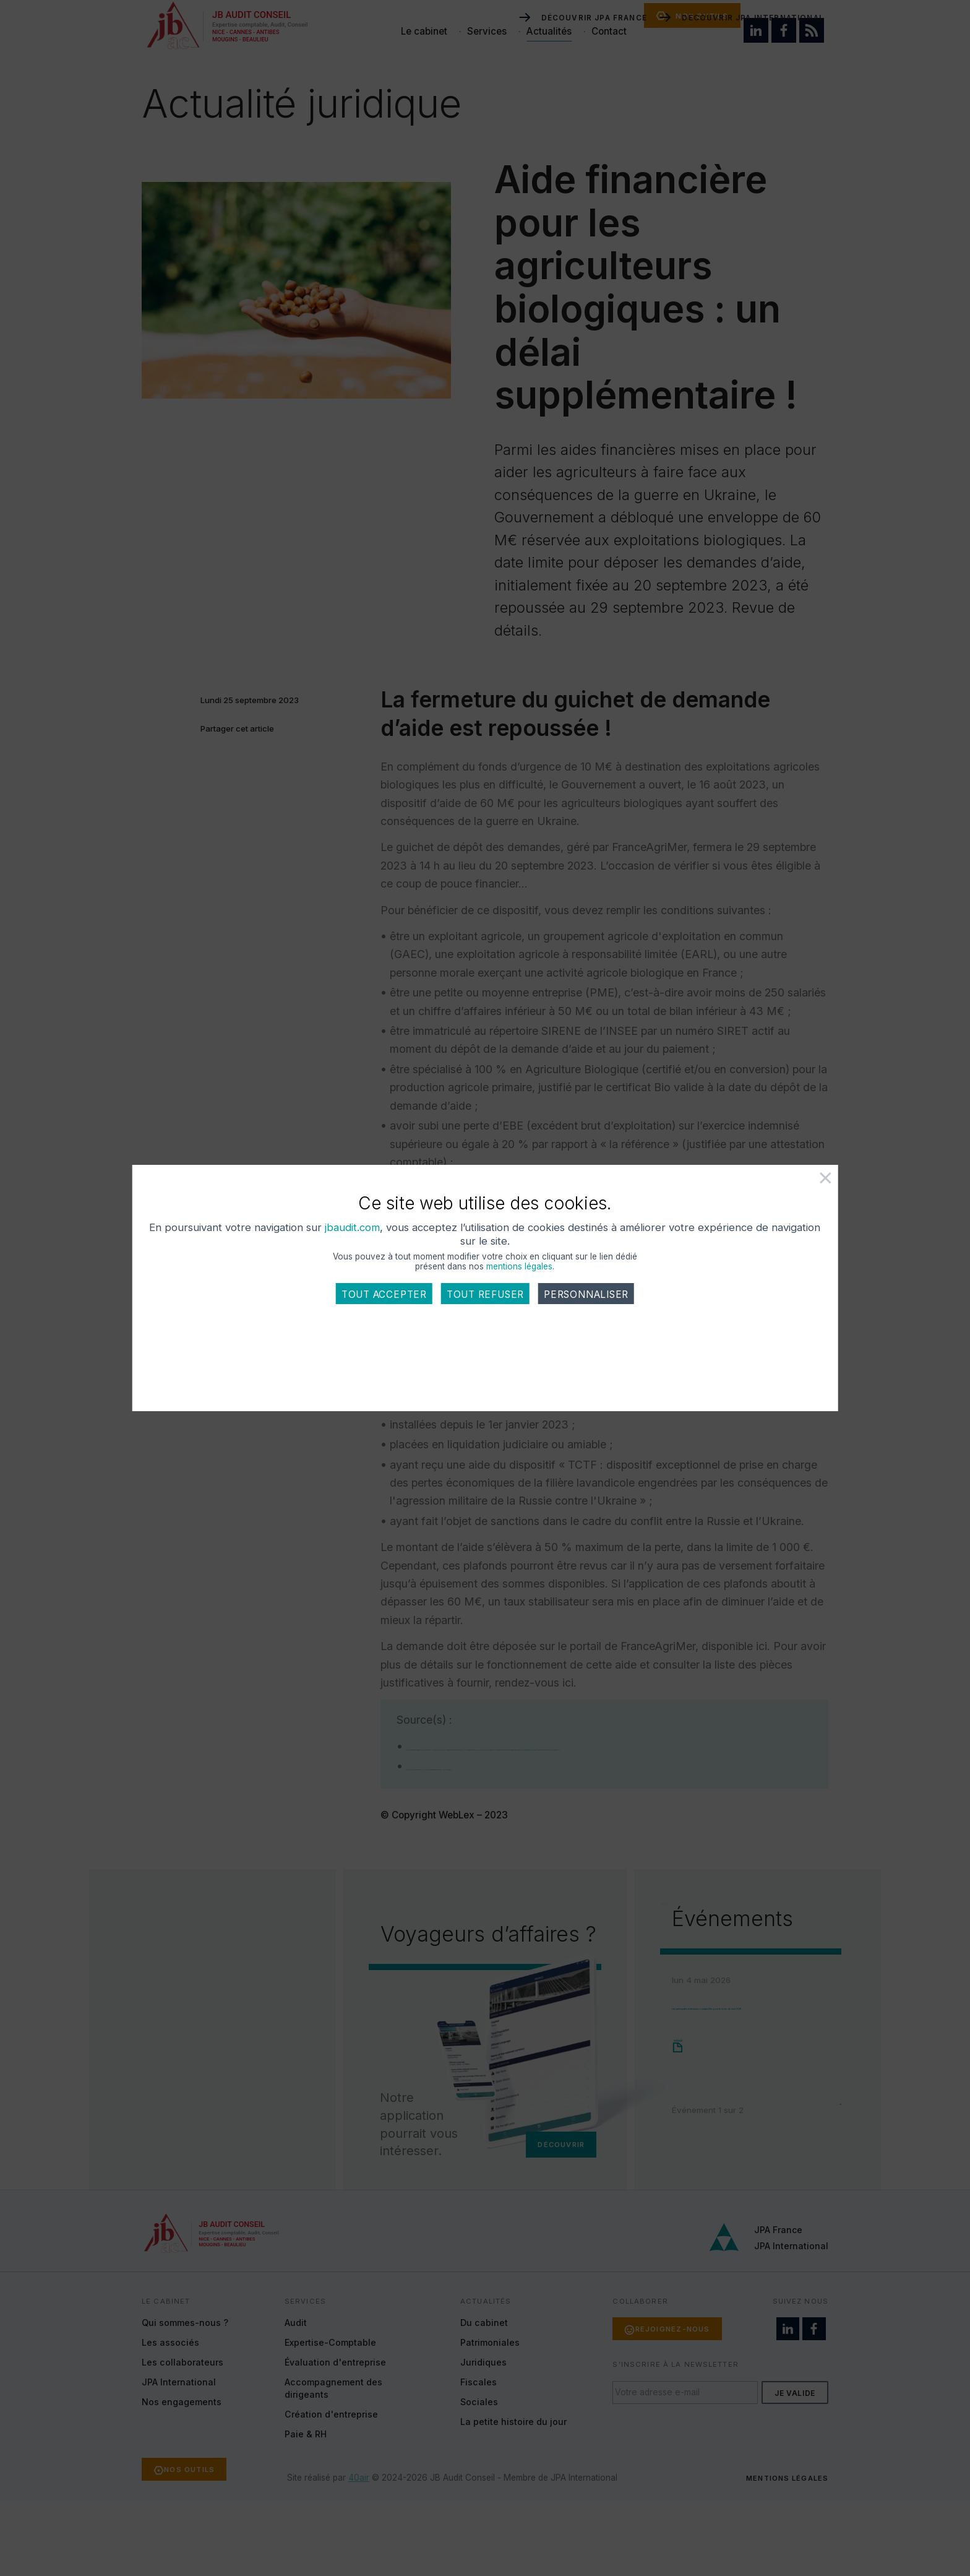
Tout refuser (485, 1344)
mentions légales (520, 1316)
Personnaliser (586, 1344)
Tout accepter (384, 1344)
